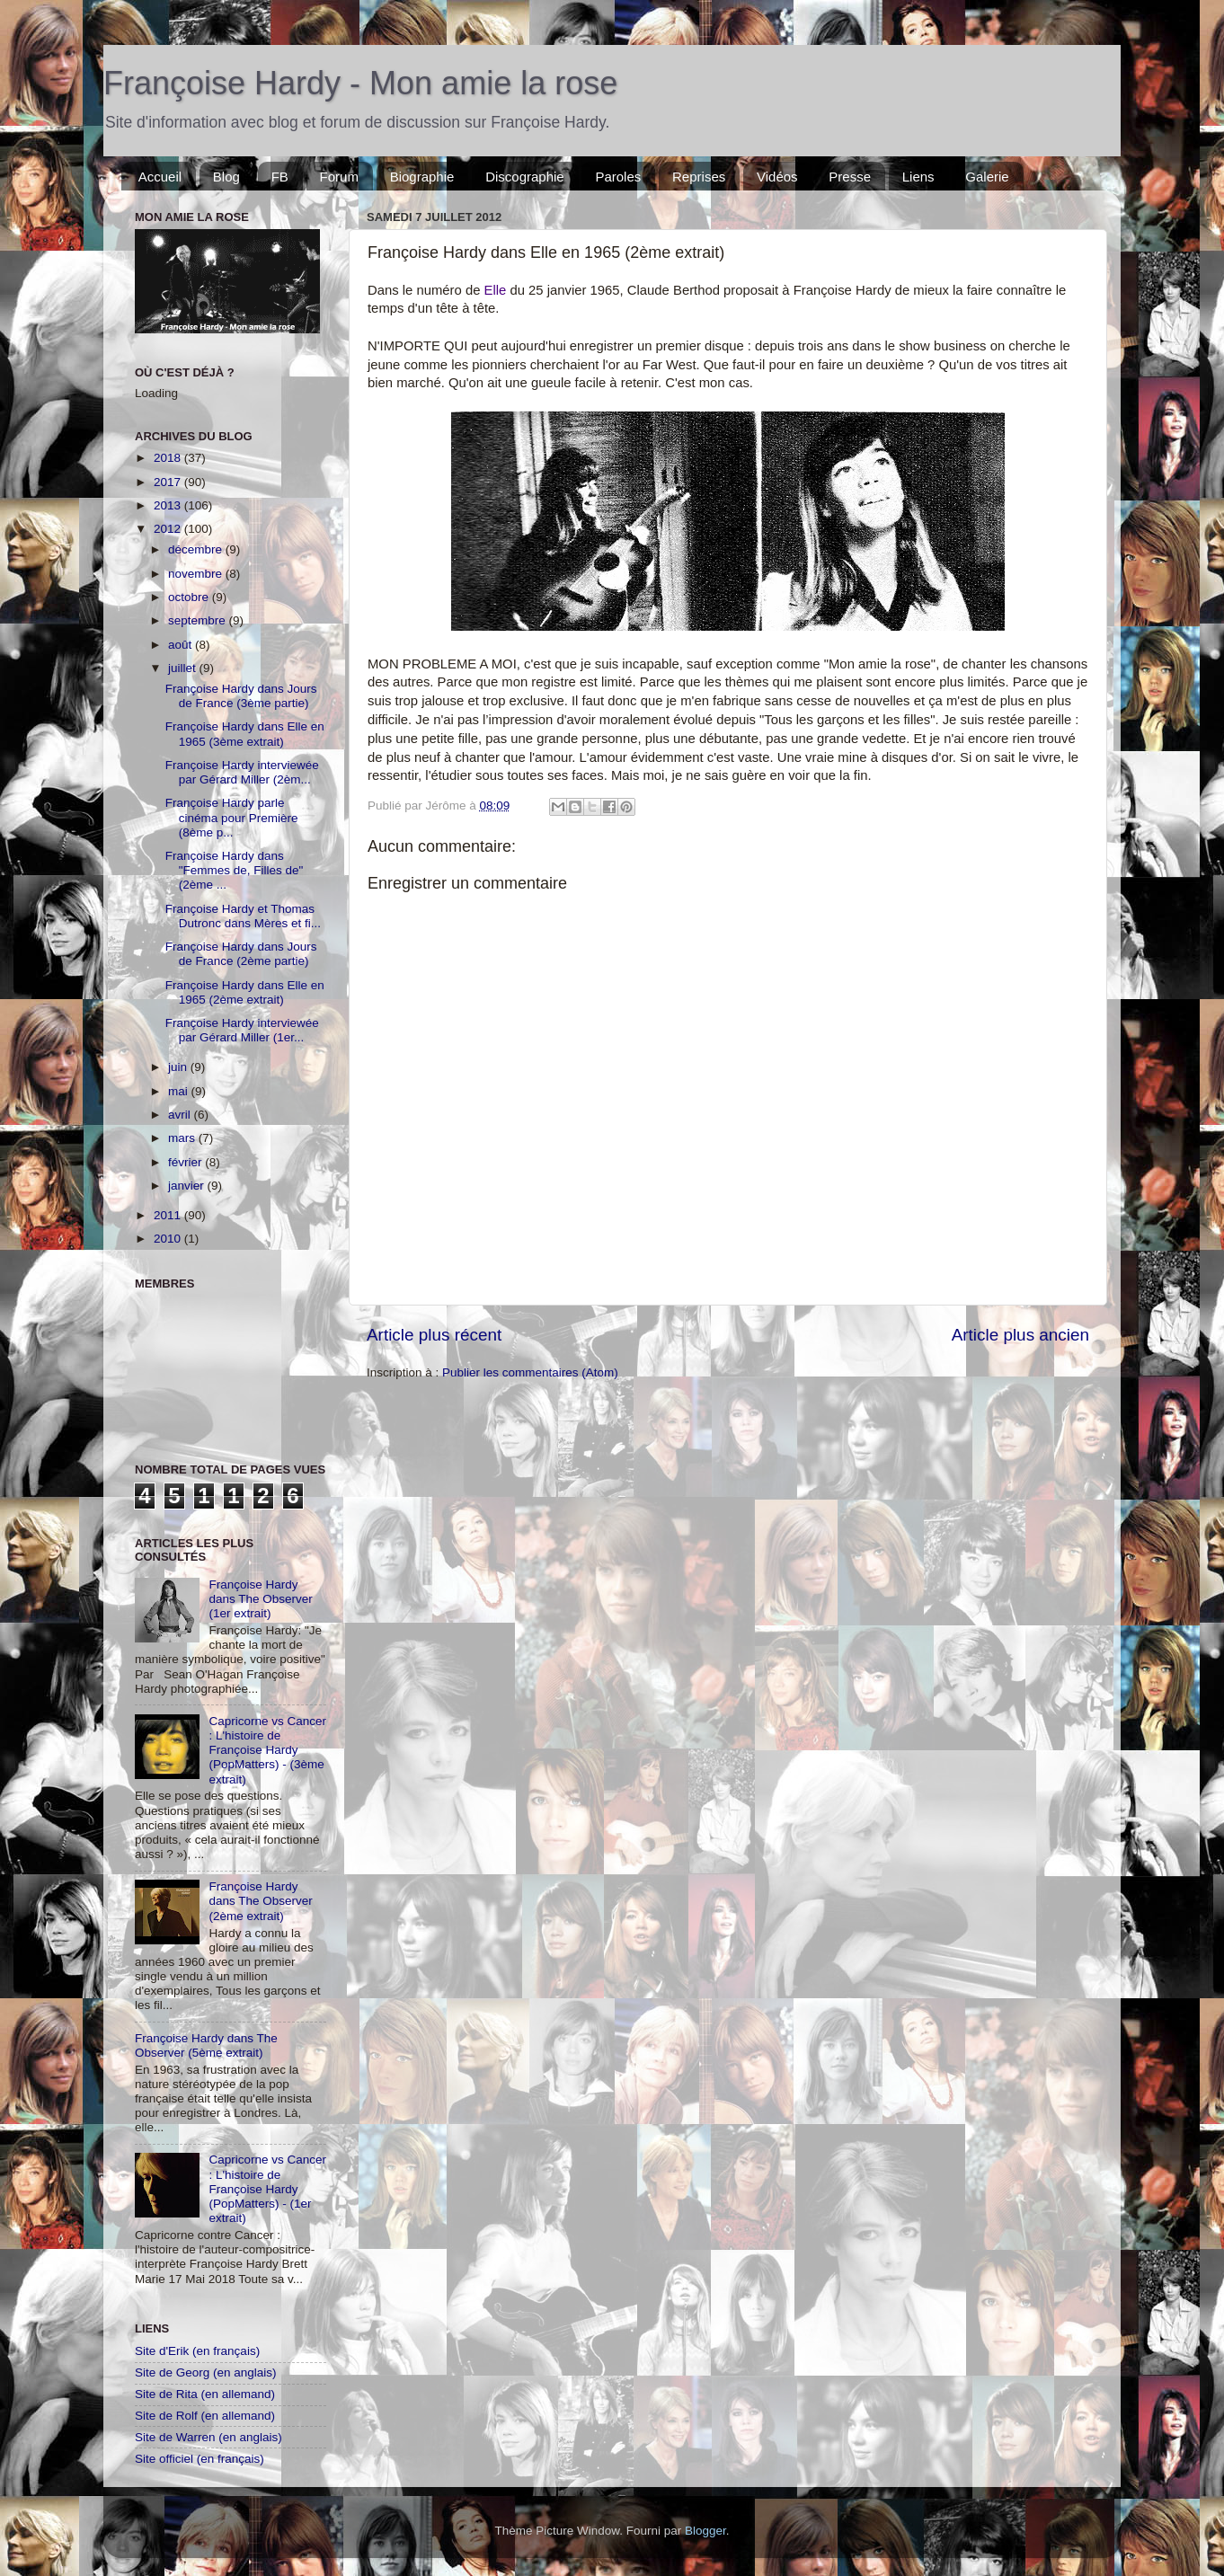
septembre (198, 620)
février (186, 1162)
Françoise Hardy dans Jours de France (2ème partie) (241, 954)
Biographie (422, 176)
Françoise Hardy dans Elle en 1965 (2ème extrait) (244, 992)
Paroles (618, 176)
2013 (169, 505)
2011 (169, 1215)
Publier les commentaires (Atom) (530, 1372)
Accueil (160, 176)
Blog (226, 176)
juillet (184, 668)
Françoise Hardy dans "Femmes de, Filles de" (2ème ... (234, 870)
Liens (918, 176)
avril (181, 1114)
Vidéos (777, 176)
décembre (197, 549)
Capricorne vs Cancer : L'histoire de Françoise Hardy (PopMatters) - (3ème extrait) (267, 1750)
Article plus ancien (1020, 1334)
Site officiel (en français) (199, 2458)
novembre (197, 573)
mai (179, 1091)
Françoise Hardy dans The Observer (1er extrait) (260, 1599)
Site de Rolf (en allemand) (205, 2415)
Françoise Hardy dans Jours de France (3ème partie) (241, 696)
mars (183, 1138)
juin (179, 1067)
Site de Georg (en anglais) (206, 2372)
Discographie (524, 176)
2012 (169, 529)
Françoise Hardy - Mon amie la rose (360, 83)
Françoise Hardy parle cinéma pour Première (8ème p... (231, 817)
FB (279, 176)
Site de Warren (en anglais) (208, 2437)
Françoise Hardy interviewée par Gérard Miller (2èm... (242, 772)
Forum (339, 176)
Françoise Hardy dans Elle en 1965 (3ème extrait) (244, 734)
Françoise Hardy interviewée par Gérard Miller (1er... (242, 1030)
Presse (850, 176)
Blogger (705, 2530)
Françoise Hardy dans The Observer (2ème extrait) (260, 1901)
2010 (169, 1238)
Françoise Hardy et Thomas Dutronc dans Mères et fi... (243, 916)
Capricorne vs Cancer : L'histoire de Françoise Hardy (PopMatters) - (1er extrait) (267, 2189)
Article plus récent (434, 1334)
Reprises (698, 176)
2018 (169, 458)
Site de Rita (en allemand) (205, 2394)
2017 (169, 482)
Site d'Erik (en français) (197, 2351)
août (181, 644)
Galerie (986, 176)
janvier (188, 1185)
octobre (190, 597)
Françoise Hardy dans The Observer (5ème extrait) (206, 2045)
